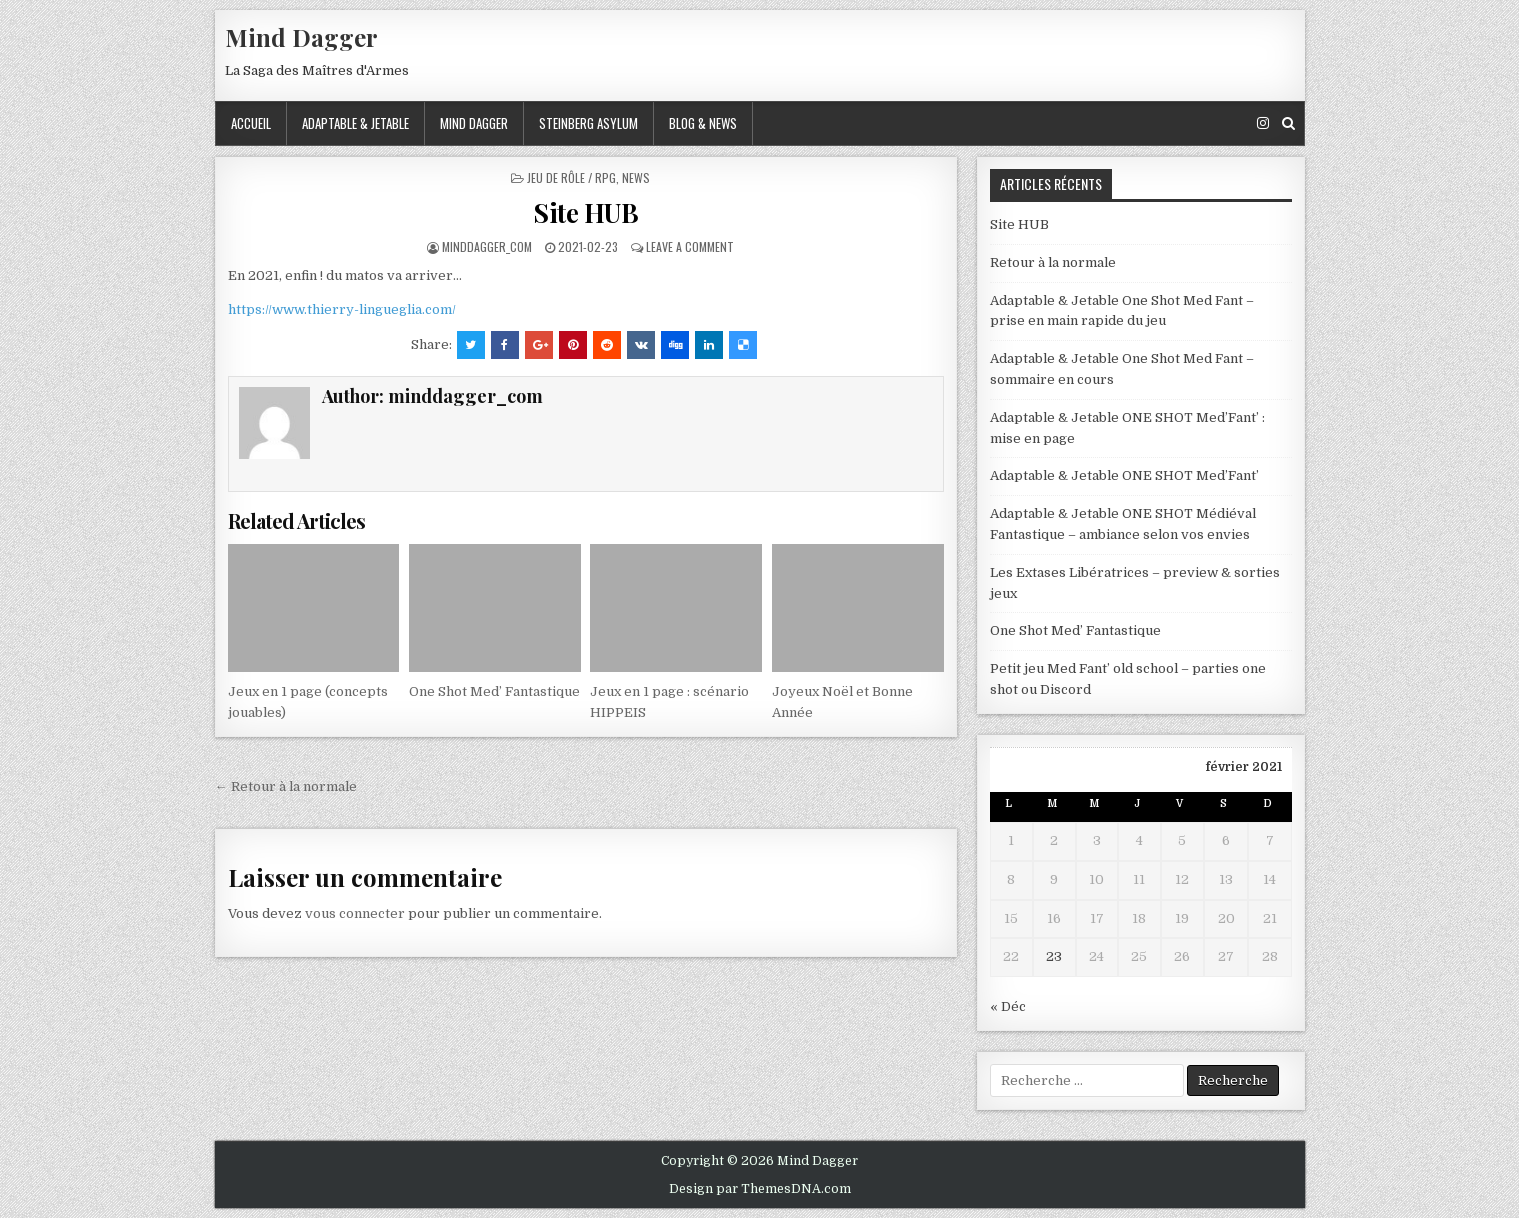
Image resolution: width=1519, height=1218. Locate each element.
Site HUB (585, 212)
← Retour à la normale (286, 786)
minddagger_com (487, 246)
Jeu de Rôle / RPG (571, 177)
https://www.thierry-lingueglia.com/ (342, 309)
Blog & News (703, 123)
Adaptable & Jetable (355, 123)
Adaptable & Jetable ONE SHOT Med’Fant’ (1124, 475)
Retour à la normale (1053, 262)
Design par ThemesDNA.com (760, 1189)
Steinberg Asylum (588, 123)
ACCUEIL (251, 123)
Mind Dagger (301, 37)
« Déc (1008, 1006)
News (636, 177)
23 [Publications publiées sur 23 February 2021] (1054, 956)
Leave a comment (690, 246)
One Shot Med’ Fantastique (494, 691)
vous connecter (355, 913)
